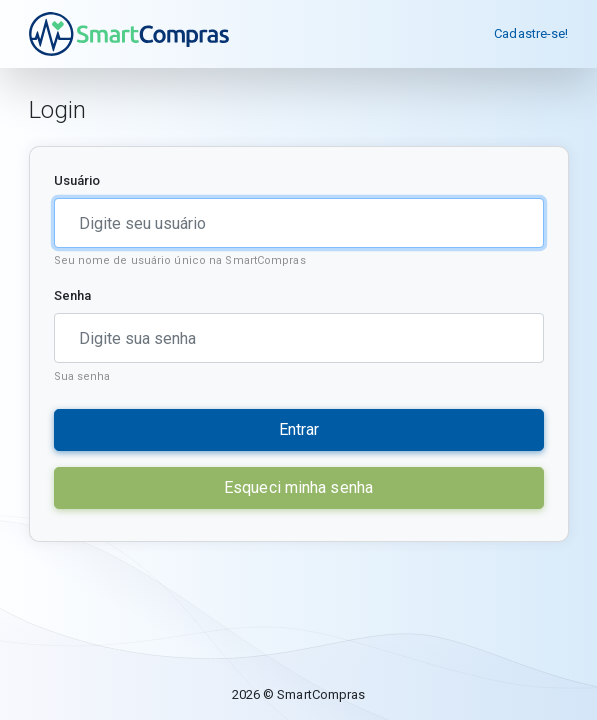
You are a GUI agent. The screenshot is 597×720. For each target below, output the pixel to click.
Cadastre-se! (531, 33)
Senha (73, 295)
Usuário (77, 180)
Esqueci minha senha (298, 487)
